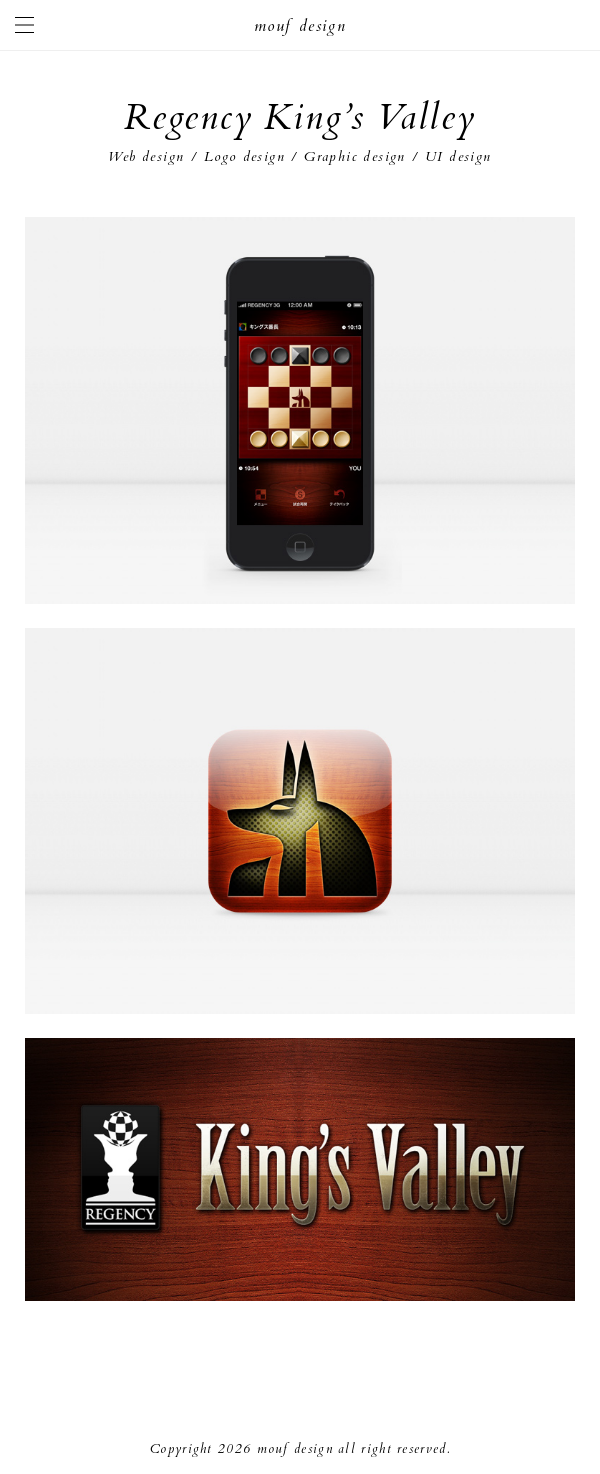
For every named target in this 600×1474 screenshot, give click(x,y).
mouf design (300, 26)
